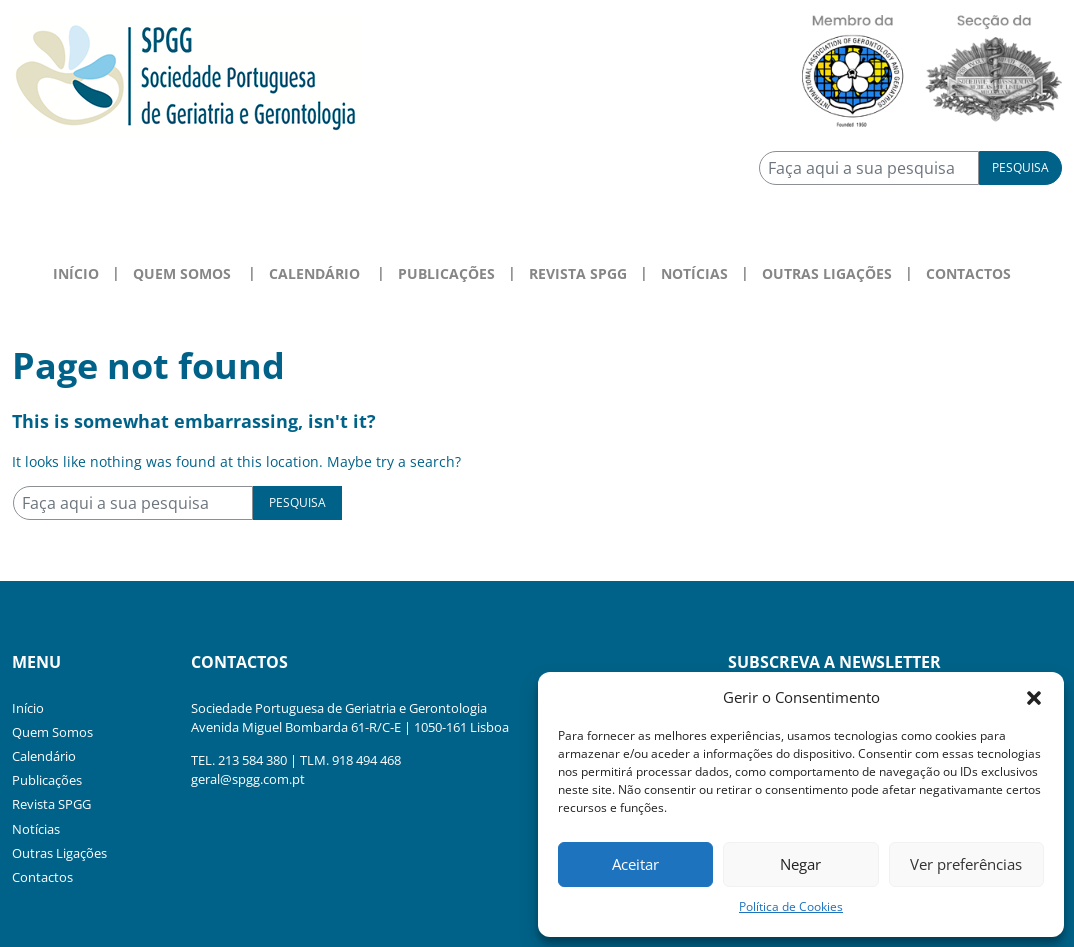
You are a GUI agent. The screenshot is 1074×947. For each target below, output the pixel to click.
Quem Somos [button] (182, 273)
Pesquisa (1020, 167)
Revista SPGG (578, 273)
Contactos (968, 273)
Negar (800, 864)
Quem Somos (52, 732)
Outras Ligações (827, 273)
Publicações (446, 273)
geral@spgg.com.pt (248, 779)
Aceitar (635, 864)
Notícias (694, 273)
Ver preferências (966, 864)
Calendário (44, 756)
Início (76, 273)
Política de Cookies (791, 906)
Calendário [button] (314, 273)
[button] (1034, 697)
